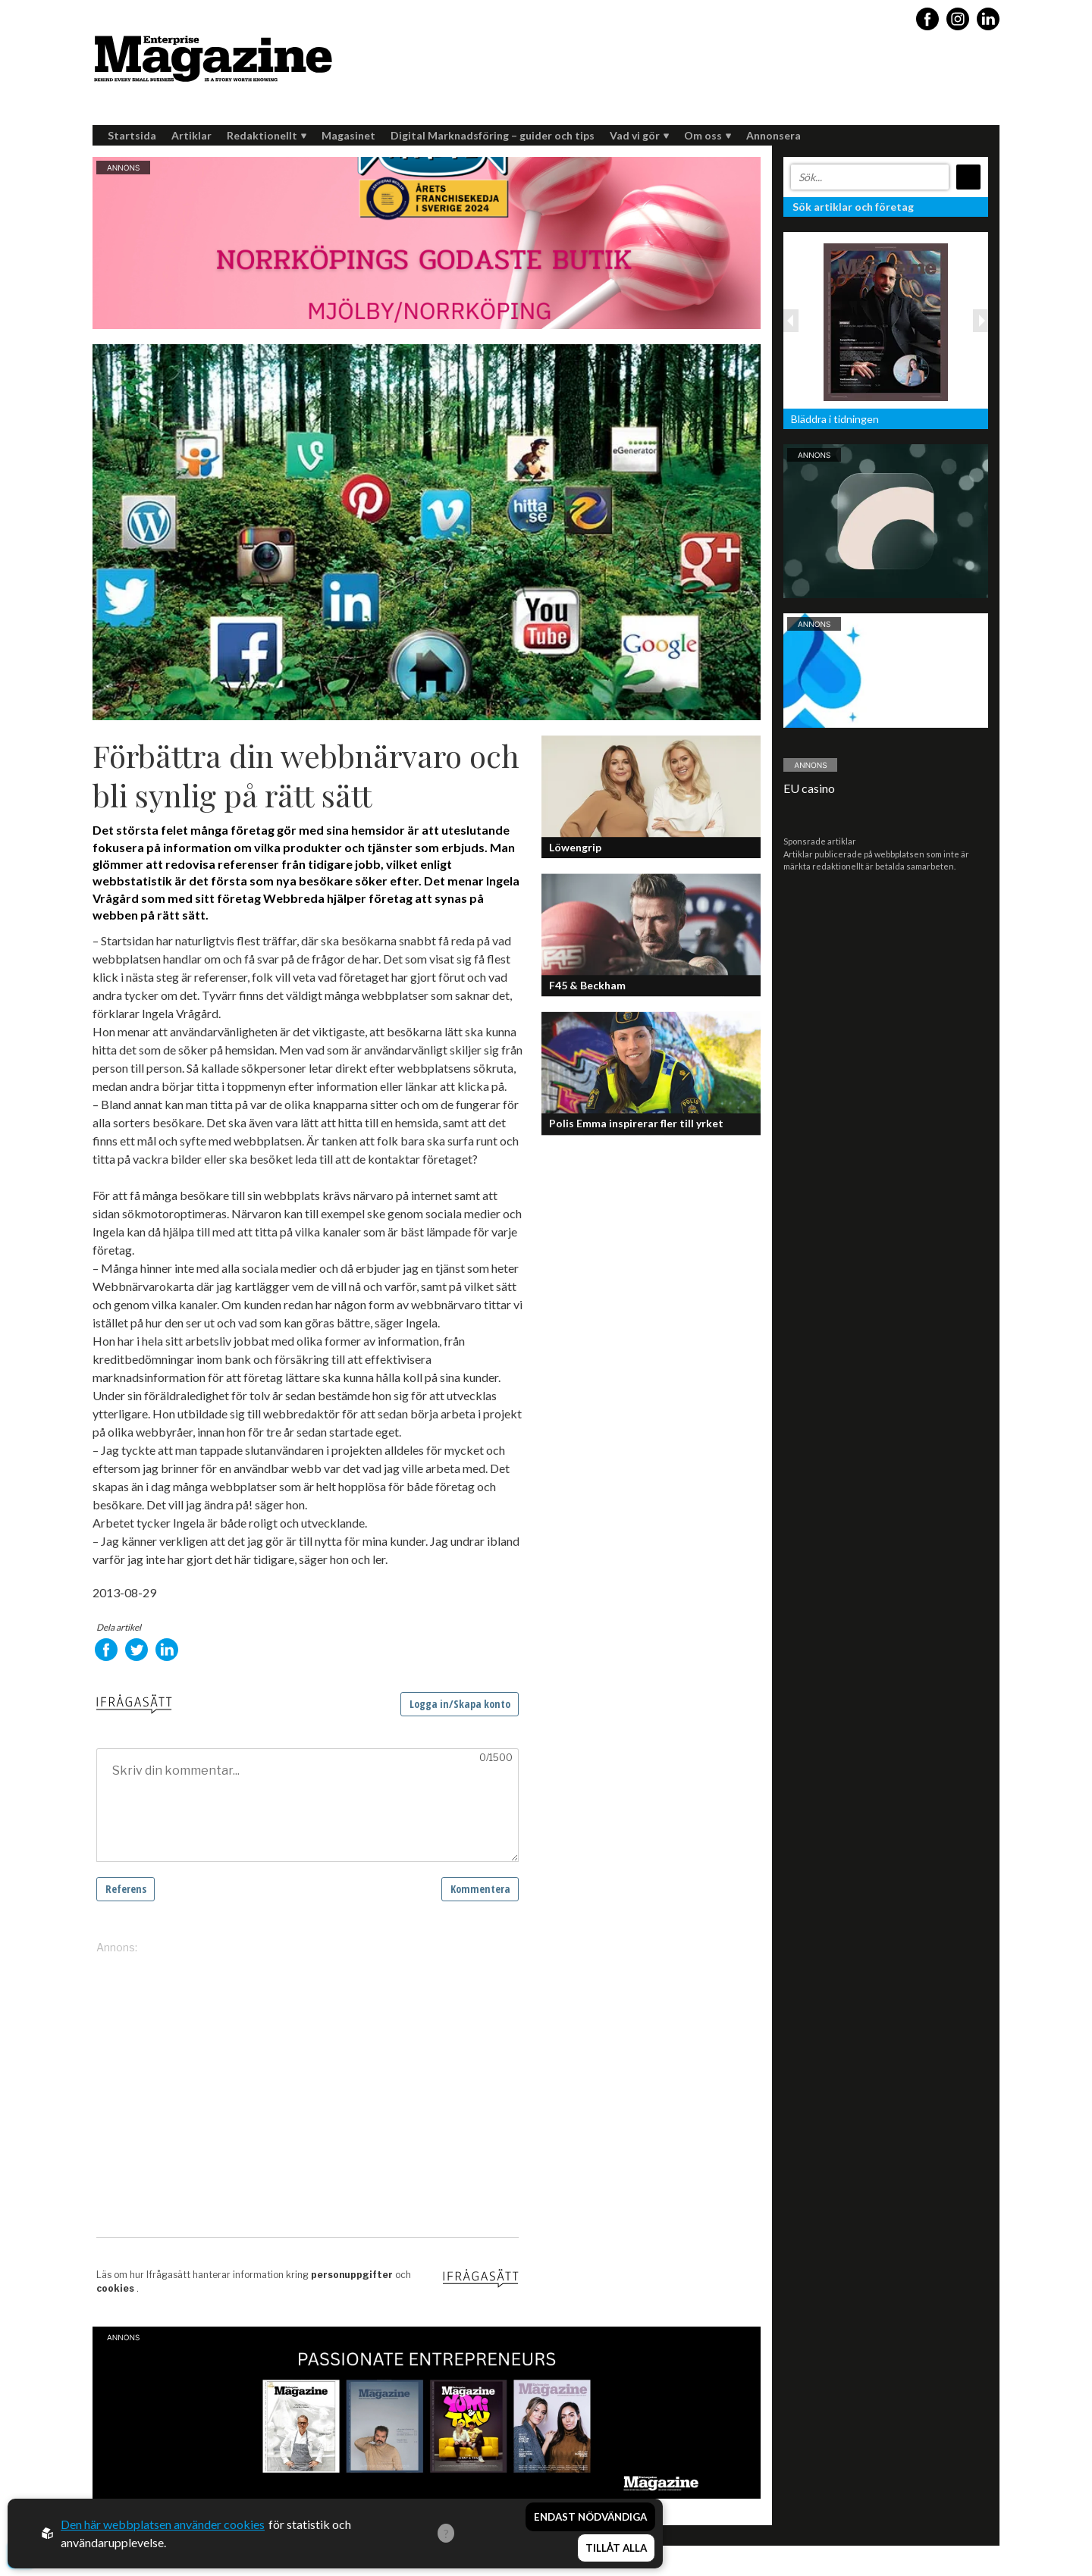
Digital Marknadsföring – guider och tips (493, 135)
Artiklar (191, 135)
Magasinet (348, 135)
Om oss (707, 135)
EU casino (809, 788)
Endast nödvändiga (590, 2521)
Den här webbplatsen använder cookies (163, 2526)
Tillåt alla (616, 2550)
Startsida (132, 135)
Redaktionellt (266, 135)
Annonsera (773, 135)
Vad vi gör (639, 135)
